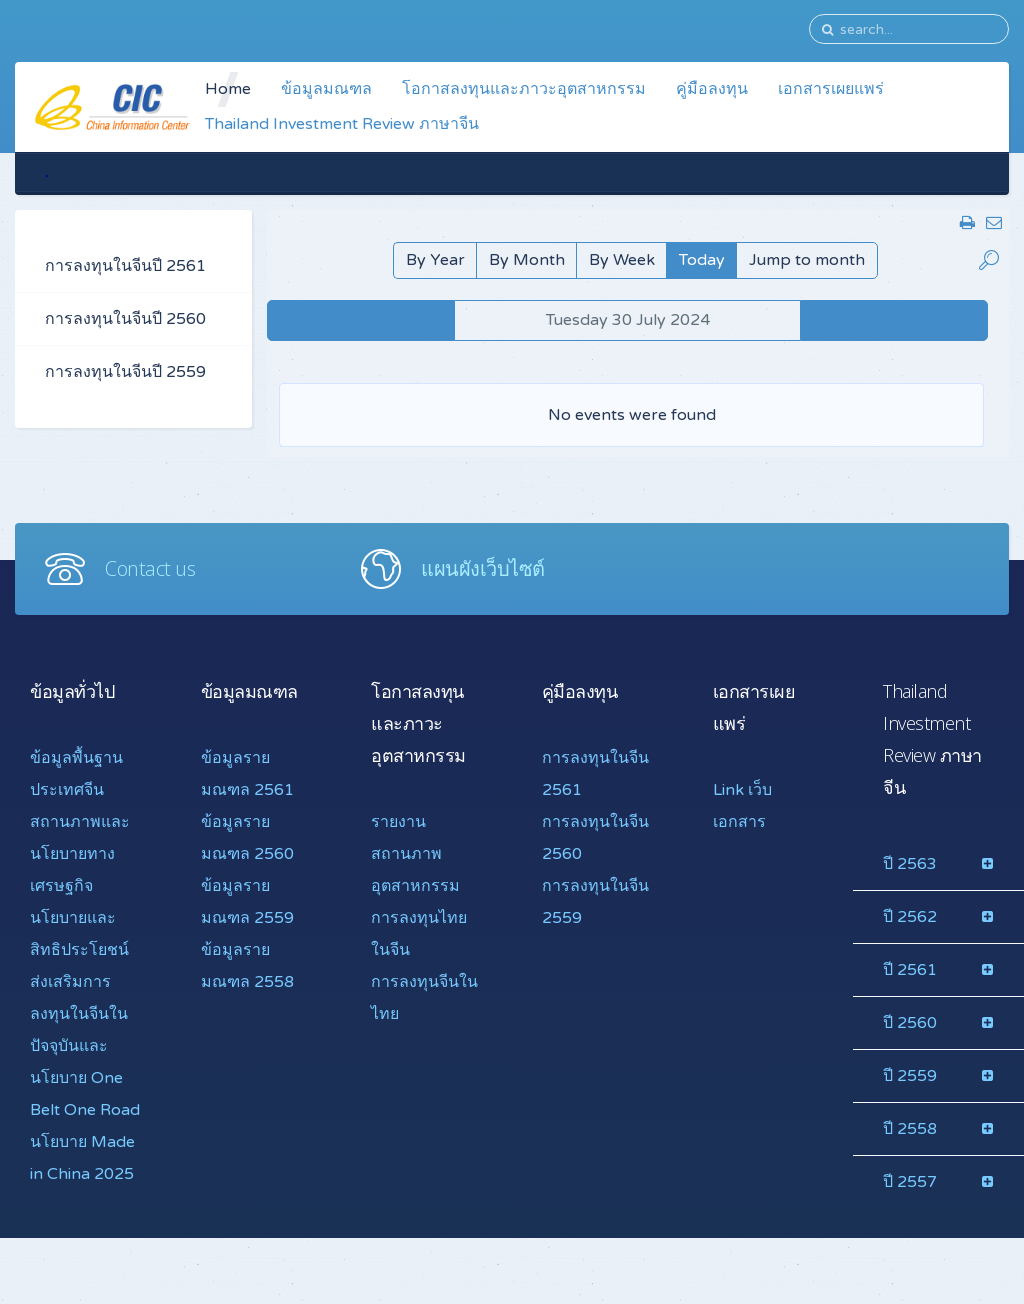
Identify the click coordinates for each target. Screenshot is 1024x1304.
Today (702, 260)
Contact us (150, 568)
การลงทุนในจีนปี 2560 (125, 319)
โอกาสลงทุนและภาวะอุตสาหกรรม (524, 89)
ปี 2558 (910, 1129)
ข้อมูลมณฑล (326, 89)
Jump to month (807, 260)
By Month (527, 260)
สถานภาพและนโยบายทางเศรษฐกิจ (80, 854)
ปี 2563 (910, 864)
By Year (435, 260)
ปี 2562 (910, 917)
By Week (622, 260)
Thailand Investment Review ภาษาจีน (342, 124)
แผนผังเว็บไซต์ (483, 568)
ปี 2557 (910, 1182)
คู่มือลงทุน (712, 89)
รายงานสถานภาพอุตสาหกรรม (415, 854)
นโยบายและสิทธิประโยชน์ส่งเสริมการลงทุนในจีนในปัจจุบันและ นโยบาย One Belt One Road (85, 1014)
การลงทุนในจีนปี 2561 (125, 266)
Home (228, 89)
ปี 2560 (910, 1023)
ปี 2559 (910, 1076)
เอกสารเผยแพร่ (831, 89)
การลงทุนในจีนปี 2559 (125, 372)
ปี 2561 (910, 970)
